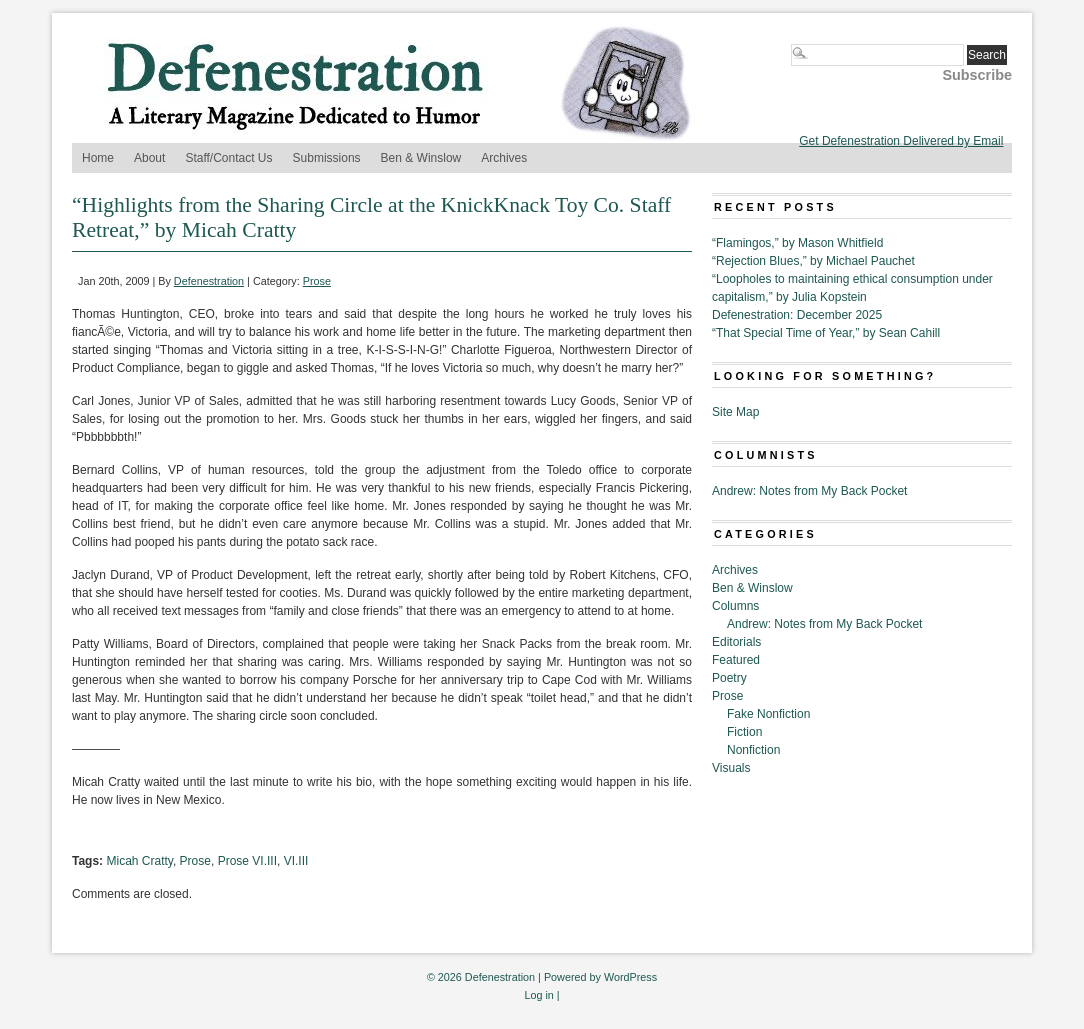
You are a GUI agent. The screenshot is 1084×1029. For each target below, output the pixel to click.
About (149, 158)
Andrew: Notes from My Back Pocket (809, 491)
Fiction (744, 732)
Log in (538, 995)
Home (98, 158)
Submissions (327, 158)
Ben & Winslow (421, 158)
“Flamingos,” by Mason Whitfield (797, 243)
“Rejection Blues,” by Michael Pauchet (813, 261)
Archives (504, 158)
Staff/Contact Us (228, 158)
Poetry (729, 678)
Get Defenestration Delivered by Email (901, 141)
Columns (735, 606)
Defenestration (209, 281)
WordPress (630, 977)
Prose (317, 281)
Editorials (736, 642)
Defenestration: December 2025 (797, 315)
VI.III (296, 861)
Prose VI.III (247, 861)
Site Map (735, 412)
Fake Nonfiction (768, 714)
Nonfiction (753, 750)
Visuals (731, 768)
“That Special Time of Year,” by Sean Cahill (826, 333)
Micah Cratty (139, 861)
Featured (736, 660)
